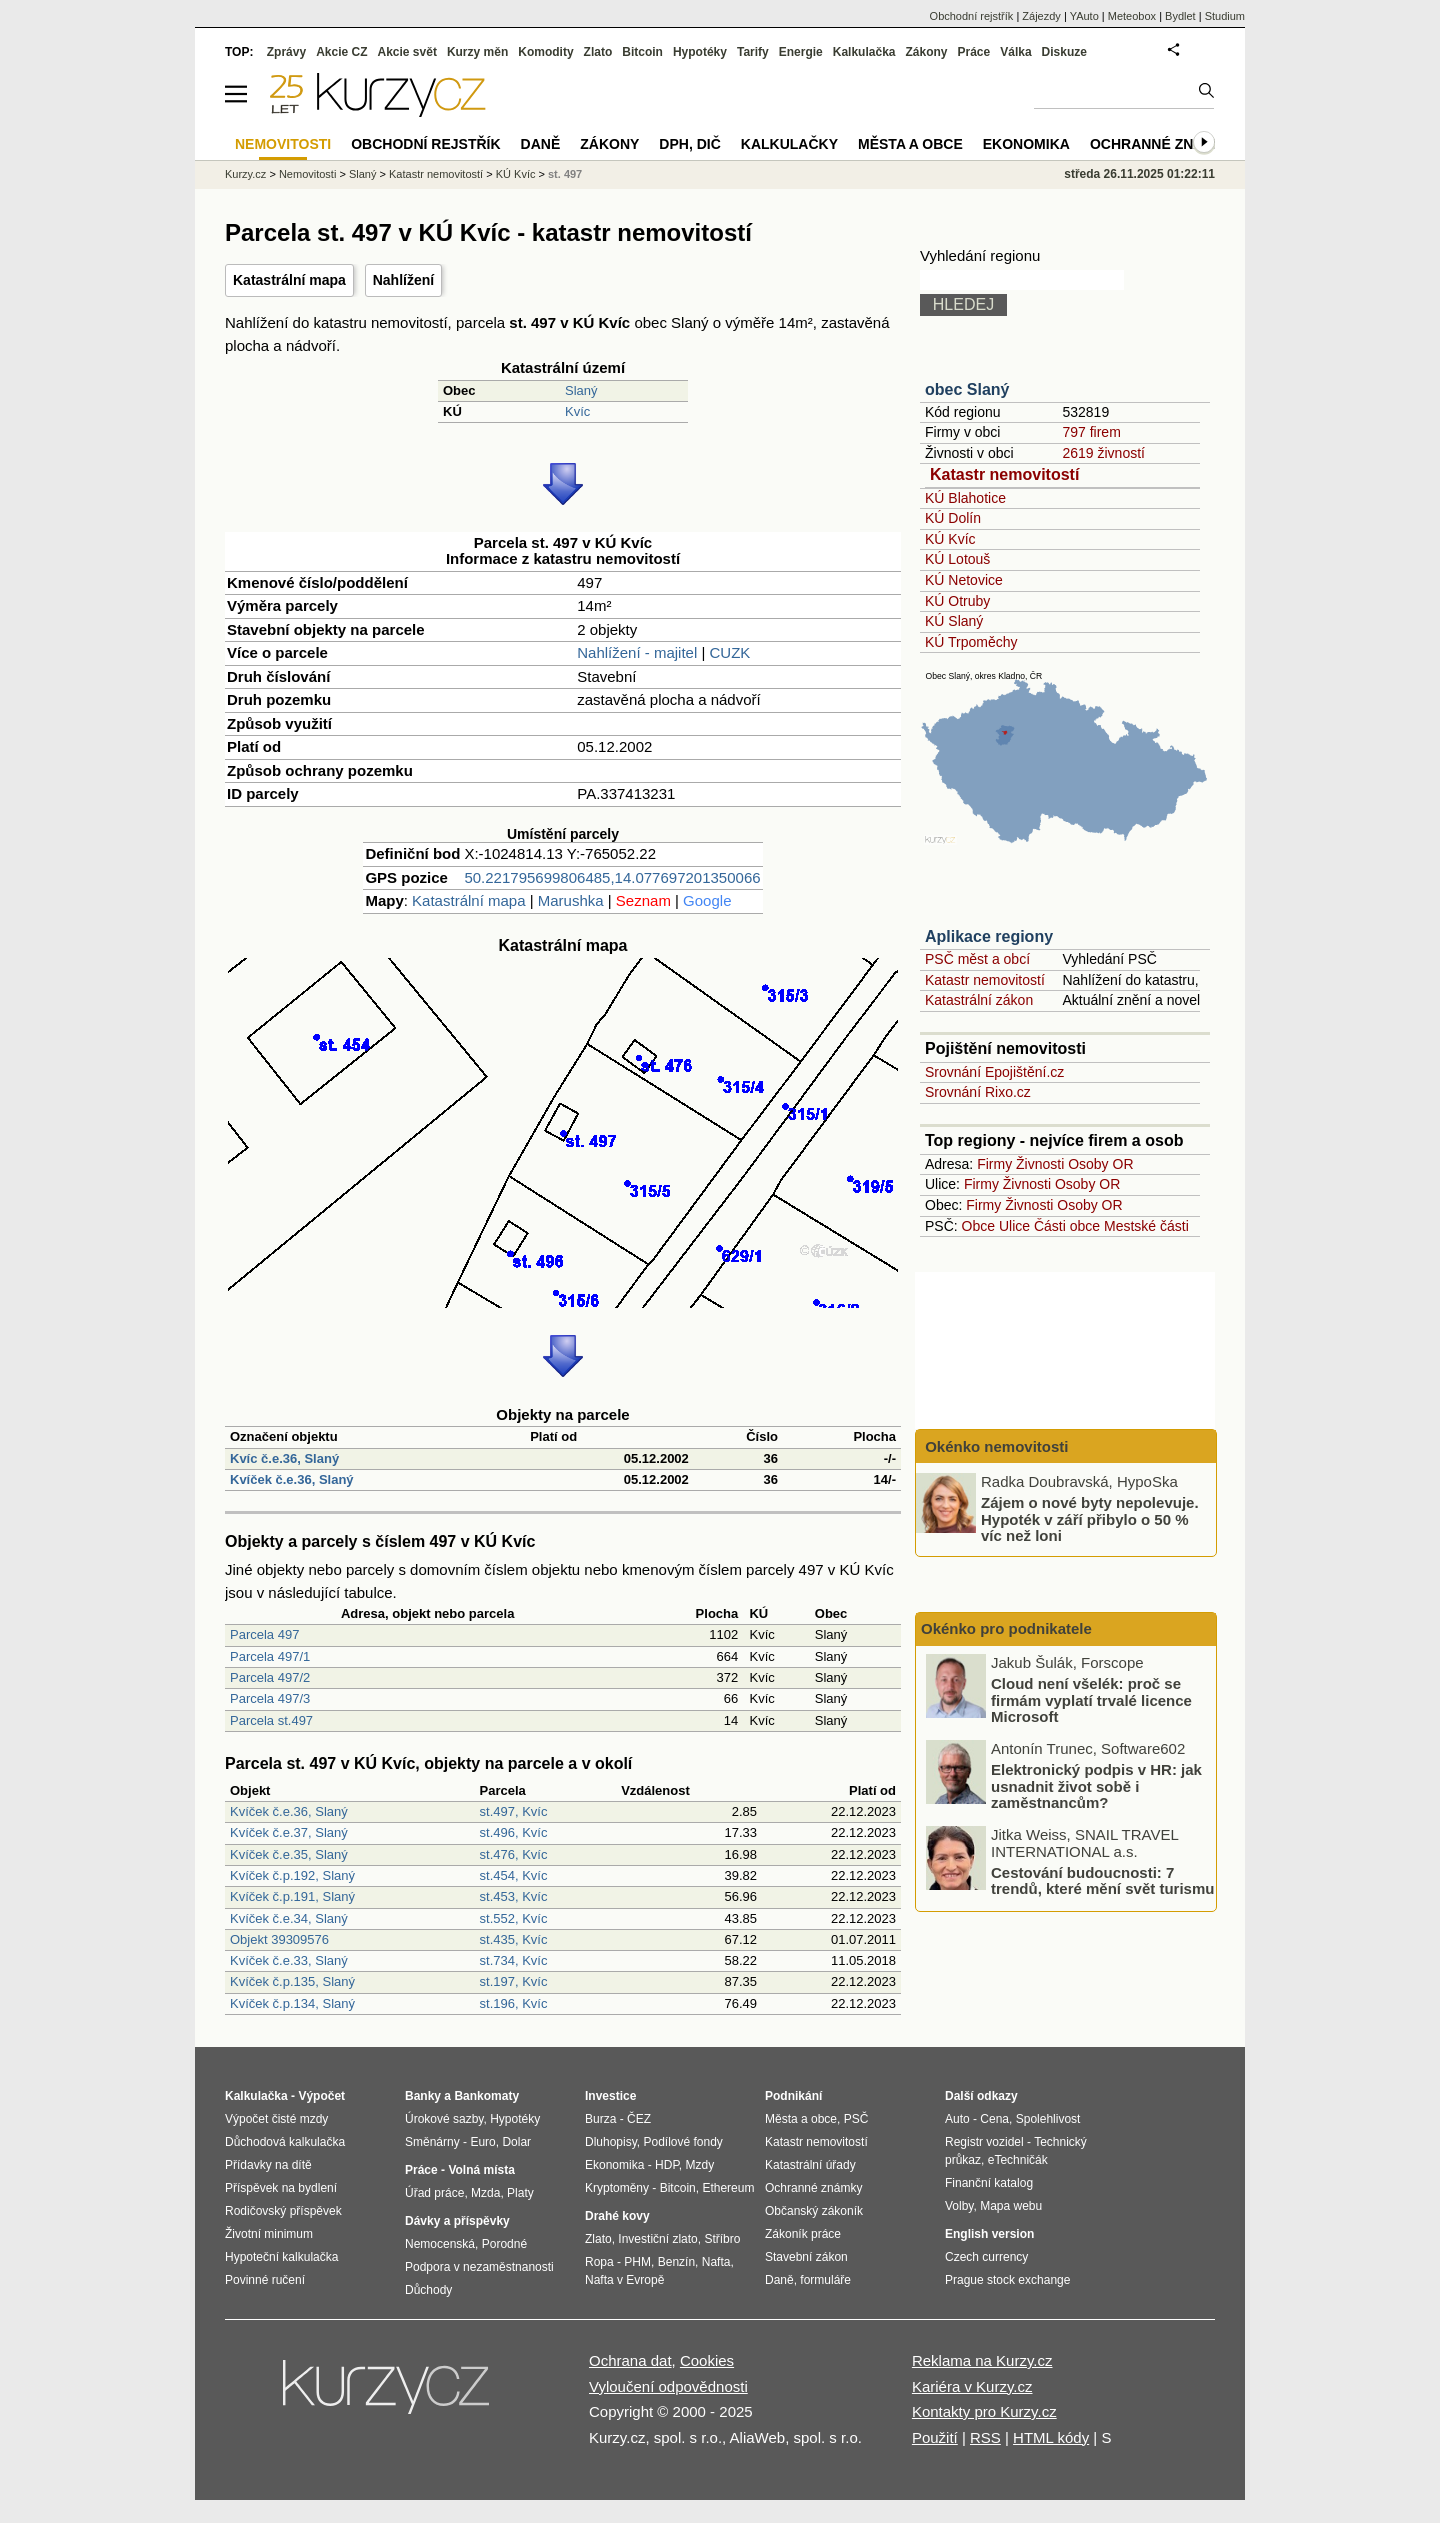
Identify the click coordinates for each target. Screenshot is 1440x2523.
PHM (637, 2262)
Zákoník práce (803, 2234)
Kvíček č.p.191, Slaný (292, 1896)
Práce (974, 52)
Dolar (516, 2142)
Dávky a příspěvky (457, 2221)
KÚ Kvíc (950, 539)
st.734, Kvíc (514, 1960)
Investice (610, 2096)
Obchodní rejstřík (972, 16)
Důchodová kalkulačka (285, 2142)
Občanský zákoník (814, 2211)
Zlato (598, 52)
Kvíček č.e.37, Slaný (289, 1832)
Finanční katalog (989, 2183)
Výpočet (321, 2096)
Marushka (571, 900)
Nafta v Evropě (624, 2280)
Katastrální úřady (810, 2165)
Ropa (599, 2262)
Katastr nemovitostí (1004, 474)
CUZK (730, 652)
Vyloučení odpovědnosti (668, 2386)
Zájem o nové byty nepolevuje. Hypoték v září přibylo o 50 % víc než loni (1090, 1519)
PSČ (856, 2119)
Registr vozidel (984, 2142)
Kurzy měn (477, 52)
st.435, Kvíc (514, 1939)
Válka (1015, 52)
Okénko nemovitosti (995, 1446)
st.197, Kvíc (514, 1981)
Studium (1225, 16)
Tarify (753, 52)
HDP (667, 2165)
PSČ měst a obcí (977, 959)
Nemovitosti (307, 174)
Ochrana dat (630, 2360)
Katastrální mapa (289, 280)
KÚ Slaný (954, 621)
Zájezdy (1041, 16)
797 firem (1091, 432)
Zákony (926, 52)
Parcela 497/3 (270, 1698)
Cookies (707, 2360)
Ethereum (728, 2188)
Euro (482, 2142)
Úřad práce (434, 2193)
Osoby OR (1100, 1164)
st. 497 (565, 174)
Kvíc (577, 411)
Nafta (716, 2262)
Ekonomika (1026, 144)
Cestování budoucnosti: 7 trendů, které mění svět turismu (1102, 1880)
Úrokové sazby (444, 2119)
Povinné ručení (265, 2280)
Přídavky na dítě (268, 2165)
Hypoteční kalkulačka (281, 2257)
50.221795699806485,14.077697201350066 (612, 877)
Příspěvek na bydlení (281, 2188)
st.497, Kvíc (514, 1811)
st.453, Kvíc (514, 1896)
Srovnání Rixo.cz (978, 1092)
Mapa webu (1011, 2206)
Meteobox (1132, 16)
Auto (957, 2119)
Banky (423, 2096)
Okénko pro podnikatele (1006, 1628)
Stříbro (722, 2239)
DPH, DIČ (689, 144)
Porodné (504, 2244)
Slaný (581, 390)
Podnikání (793, 2096)
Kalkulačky (789, 144)
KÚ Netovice (964, 580)
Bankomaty (486, 2096)
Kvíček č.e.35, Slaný (289, 1854)
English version (989, 2234)
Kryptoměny (617, 2188)
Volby (959, 2206)
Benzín (676, 2262)
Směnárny (432, 2142)
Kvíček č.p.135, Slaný (292, 1981)
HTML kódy (1051, 2437)
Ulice (1014, 1226)
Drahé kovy (617, 2216)
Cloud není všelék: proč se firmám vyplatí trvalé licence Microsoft (1091, 1700)
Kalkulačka (864, 52)
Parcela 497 (264, 1634)
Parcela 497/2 (270, 1677)
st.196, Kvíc (514, 2003)
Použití (935, 2437)
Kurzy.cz (245, 174)
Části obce (1067, 1226)
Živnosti (1040, 1164)
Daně (541, 144)
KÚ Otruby (957, 601)
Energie (801, 52)
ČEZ (639, 2119)
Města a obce (910, 144)
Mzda (485, 2193)
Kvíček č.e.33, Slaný (289, 1960)
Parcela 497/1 (270, 1656)
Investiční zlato (657, 2239)
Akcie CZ (341, 52)
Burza (600, 2119)
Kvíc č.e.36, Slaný (284, 1458)
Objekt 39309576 (279, 1939)
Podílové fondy (682, 2142)
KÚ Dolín (953, 518)
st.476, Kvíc (514, 1854)
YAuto (1084, 16)
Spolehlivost (1048, 2119)
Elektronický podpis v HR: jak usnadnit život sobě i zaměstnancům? (1096, 1786)
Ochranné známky (1162, 144)
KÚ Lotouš (957, 559)
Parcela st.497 (271, 1720)
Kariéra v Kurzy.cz (972, 2386)
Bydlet (1180, 16)
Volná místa (481, 2170)
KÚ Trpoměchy (971, 642)
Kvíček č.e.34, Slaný (289, 1918)
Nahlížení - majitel (637, 652)
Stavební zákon (806, 2257)
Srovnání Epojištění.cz (994, 1072)
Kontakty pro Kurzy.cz (984, 2411)
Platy (520, 2193)
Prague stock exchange (1007, 2280)
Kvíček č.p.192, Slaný (292, 1875)
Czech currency (986, 2257)
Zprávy (286, 52)
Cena (994, 2119)
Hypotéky (700, 52)
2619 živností (1103, 453)
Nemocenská (440, 2244)
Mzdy (700, 2165)
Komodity (545, 52)
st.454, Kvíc (514, 1875)
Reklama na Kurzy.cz (982, 2360)
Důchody (428, 2290)
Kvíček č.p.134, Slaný (292, 2003)
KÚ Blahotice (965, 498)
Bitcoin (642, 52)
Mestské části (1146, 1226)
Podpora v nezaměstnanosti (479, 2267)
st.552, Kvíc (514, 1918)
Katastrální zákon (979, 1000)
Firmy (994, 1164)
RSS (985, 2437)
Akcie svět (407, 52)
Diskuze (1064, 52)
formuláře (825, 2280)
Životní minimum (269, 2234)
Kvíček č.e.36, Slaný (292, 1479)
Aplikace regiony (989, 936)
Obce (978, 1226)
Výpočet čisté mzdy (276, 2119)
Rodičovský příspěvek (283, 2211)
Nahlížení (403, 280)
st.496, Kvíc (514, 1832)
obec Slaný (967, 389)
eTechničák (1018, 2160)
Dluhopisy (611, 2142)
